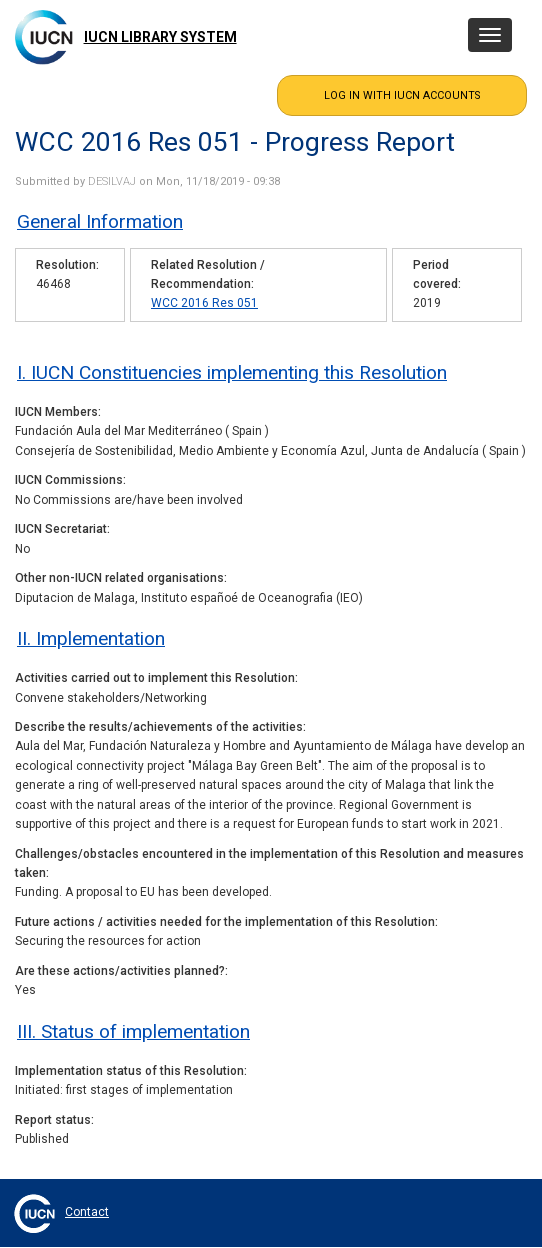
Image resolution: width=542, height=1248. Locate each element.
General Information (100, 221)
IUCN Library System (160, 37)
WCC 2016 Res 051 (204, 303)
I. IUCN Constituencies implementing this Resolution (232, 372)
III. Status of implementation (133, 1031)
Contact (87, 1212)
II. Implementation (91, 638)
